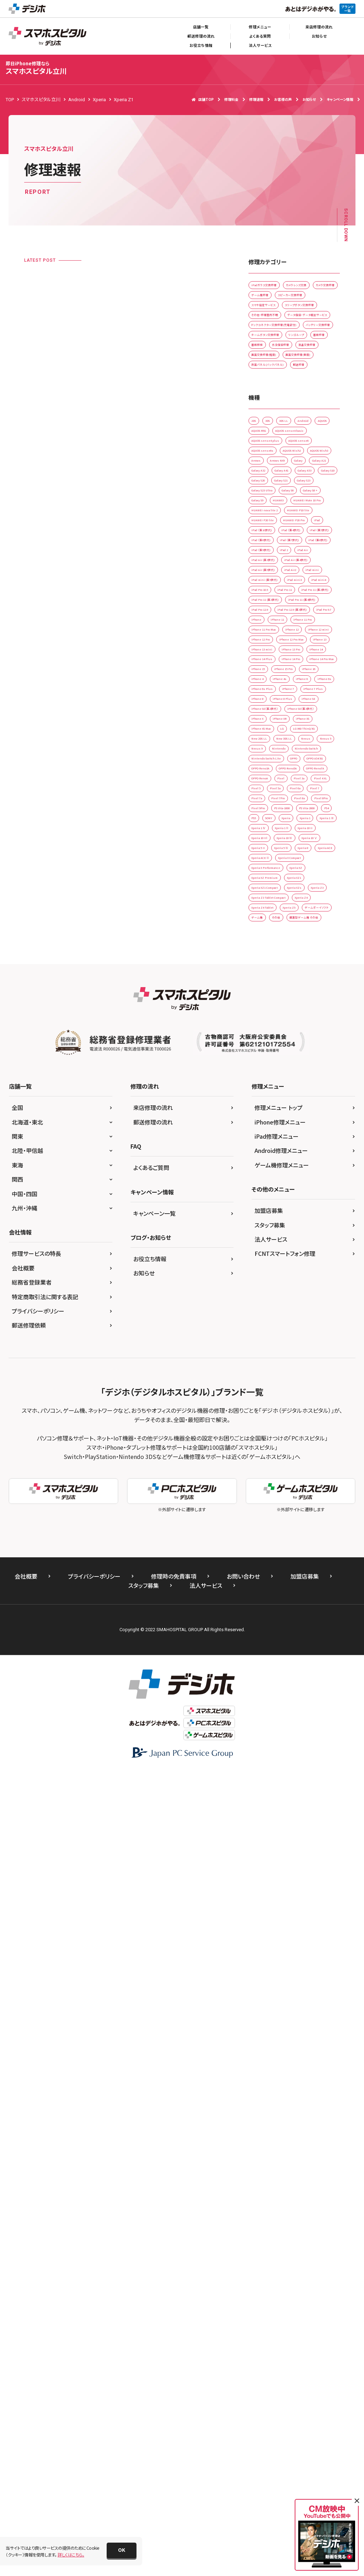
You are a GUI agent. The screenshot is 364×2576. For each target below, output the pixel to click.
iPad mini (262, 909)
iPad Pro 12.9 (266, 997)
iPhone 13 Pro (310, 1100)
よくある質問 (260, 36)
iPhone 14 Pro (267, 1130)
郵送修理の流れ (201, 36)
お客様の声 (283, 99)
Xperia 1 (287, 1498)
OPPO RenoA (266, 1395)
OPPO (313, 1351)
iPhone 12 (313, 1056)
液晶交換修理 (305, 450)
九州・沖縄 (24, 2012)
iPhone (298, 1027)
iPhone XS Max (267, 1277)
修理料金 (231, 99)
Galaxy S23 (300, 702)
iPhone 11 (263, 1041)
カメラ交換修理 (312, 303)
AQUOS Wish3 (266, 629)
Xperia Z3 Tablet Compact (279, 1660)
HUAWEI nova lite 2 (271, 761)
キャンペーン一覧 (154, 2017)
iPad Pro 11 (304, 938)
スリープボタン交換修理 (275, 347)
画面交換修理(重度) (271, 479)
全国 (17, 1911)
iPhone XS (297, 1262)
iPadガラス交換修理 (271, 288)
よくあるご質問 (151, 1971)
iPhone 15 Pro (301, 1145)
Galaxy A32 (300, 658)
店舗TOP (203, 99)
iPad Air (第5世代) (270, 894)
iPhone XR (263, 1262)
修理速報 (256, 99)
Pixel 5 (291, 1410)
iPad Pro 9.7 (265, 1027)
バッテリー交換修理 (271, 406)
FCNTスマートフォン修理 (285, 2057)
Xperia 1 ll (297, 1513)
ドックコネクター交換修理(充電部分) (286, 391)
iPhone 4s (262, 1174)
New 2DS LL (311, 1292)
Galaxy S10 (264, 688)
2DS (257, 555)
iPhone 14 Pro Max (313, 1130)
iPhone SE (263, 1233)
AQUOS (290, 570)
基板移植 (292, 435)
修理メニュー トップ (279, 1911)
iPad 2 (301, 850)
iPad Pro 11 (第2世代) (274, 953)
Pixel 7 (288, 1424)
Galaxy (296, 644)
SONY (301, 1483)
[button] (121, 2550)
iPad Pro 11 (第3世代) (274, 968)
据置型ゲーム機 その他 (274, 1719)
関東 (17, 1940)
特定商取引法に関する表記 (45, 2100)
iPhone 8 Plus (297, 1218)
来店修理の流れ (319, 26)
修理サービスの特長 (36, 2057)
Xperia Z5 (262, 1690)
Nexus (295, 1306)
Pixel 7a (315, 1424)
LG (298, 1277)
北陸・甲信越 (27, 1954)
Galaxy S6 (308, 717)
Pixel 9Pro (296, 1454)
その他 (289, 1704)
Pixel (297, 1395)
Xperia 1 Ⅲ (319, 1498)
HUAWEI (261, 747)
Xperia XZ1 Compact (273, 1631)
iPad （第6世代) (309, 820)
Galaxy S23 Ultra (269, 717)
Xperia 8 (261, 1572)
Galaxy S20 (300, 688)
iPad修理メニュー (277, 1940)
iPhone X (314, 1248)
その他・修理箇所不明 (273, 362)
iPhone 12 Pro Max (271, 1086)
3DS (278, 555)
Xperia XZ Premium (272, 1616)
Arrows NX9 (264, 644)
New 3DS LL (264, 1306)
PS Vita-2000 (304, 1469)
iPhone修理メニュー (280, 1925)
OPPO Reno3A (308, 1365)
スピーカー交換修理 (310, 317)
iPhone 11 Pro (301, 1041)
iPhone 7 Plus (297, 1203)
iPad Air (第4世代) (270, 879)
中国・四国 (24, 1997)
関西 (17, 1983)
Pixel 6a (260, 1424)
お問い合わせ (243, 2380)
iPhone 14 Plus (301, 1115)
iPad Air (260, 864)
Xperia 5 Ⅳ (296, 1557)
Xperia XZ (318, 1601)
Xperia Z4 (262, 1675)
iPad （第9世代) (267, 850)
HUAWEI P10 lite (268, 776)
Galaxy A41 (264, 673)
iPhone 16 (263, 1159)
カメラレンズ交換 (268, 303)
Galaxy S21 (264, 702)
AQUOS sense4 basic (310, 585)
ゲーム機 (261, 1704)
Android (261, 570)
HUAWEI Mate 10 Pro (302, 747)
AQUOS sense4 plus (271, 599)
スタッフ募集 (270, 2028)
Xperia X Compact (309, 1587)
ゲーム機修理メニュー (282, 1968)
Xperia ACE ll (265, 1587)
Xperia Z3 (262, 1646)
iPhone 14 (263, 1115)
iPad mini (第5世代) (304, 909)
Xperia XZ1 (315, 1616)
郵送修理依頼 (29, 2129)
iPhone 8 (262, 1218)
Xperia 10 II (264, 1528)
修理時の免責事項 (173, 2380)
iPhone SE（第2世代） (306, 1233)
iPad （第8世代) (309, 835)
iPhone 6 (294, 1174)
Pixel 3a (323, 1395)
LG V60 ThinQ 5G (270, 1292)
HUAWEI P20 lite (313, 776)
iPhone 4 (295, 1159)
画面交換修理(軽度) (271, 465)
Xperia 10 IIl (299, 1528)
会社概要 (23, 2071)
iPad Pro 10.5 (266, 938)
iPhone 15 (263, 1145)
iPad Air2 (309, 894)
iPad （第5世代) (267, 820)
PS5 (278, 1483)
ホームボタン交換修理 (273, 421)
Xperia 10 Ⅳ (265, 1542)
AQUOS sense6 (318, 599)
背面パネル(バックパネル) (276, 494)
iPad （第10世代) (268, 805)
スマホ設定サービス (271, 332)
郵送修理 (321, 494)
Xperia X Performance (274, 1601)
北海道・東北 (27, 1925)
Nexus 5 (321, 1306)
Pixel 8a (294, 1439)
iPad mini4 (298, 923)
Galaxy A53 (300, 673)
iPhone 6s (262, 1189)
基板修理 (261, 435)
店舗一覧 (201, 26)
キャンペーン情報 (340, 99)
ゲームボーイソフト (302, 1690)
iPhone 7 (262, 1203)
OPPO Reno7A (309, 1380)
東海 (17, 1968)
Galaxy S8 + (264, 732)
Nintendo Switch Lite (273, 1351)
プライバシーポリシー (38, 2114)
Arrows (300, 629)
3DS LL (302, 555)
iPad (303, 791)
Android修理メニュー (281, 1954)
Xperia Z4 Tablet (301, 1675)
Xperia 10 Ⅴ (302, 1542)
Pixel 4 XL (262, 1410)
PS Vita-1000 (265, 1469)
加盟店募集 (269, 2014)
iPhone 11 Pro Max (271, 1056)
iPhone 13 (313, 1086)
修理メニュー (260, 26)
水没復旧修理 (266, 450)
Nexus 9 (260, 1321)
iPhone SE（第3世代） (273, 1248)
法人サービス (260, 45)
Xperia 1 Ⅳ (263, 1513)
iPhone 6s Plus (300, 1189)
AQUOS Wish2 (309, 614)
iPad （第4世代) (312, 805)
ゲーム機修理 (265, 317)
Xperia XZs (317, 1631)
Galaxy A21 (264, 658)
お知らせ (319, 36)
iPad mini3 (263, 923)
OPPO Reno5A (267, 1380)
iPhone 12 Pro (310, 1071)
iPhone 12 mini (268, 1071)
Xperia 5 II (262, 1557)
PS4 (257, 1483)
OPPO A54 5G (266, 1365)
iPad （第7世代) (267, 835)
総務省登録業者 (32, 2086)
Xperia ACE (293, 1572)
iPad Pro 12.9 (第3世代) (276, 1012)
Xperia (259, 1498)
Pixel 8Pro (263, 1454)
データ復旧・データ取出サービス (282, 376)
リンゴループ (319, 421)
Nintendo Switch (269, 1336)
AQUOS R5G (265, 585)
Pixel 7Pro (263, 1439)
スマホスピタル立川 (36, 68)
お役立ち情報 (201, 45)
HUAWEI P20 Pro (269, 791)
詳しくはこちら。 (71, 2555)
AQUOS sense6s (268, 614)
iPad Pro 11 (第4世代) (274, 982)
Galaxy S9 (299, 732)
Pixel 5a (319, 1410)
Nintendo (291, 1321)
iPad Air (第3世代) (299, 864)
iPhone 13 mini (268, 1100)
